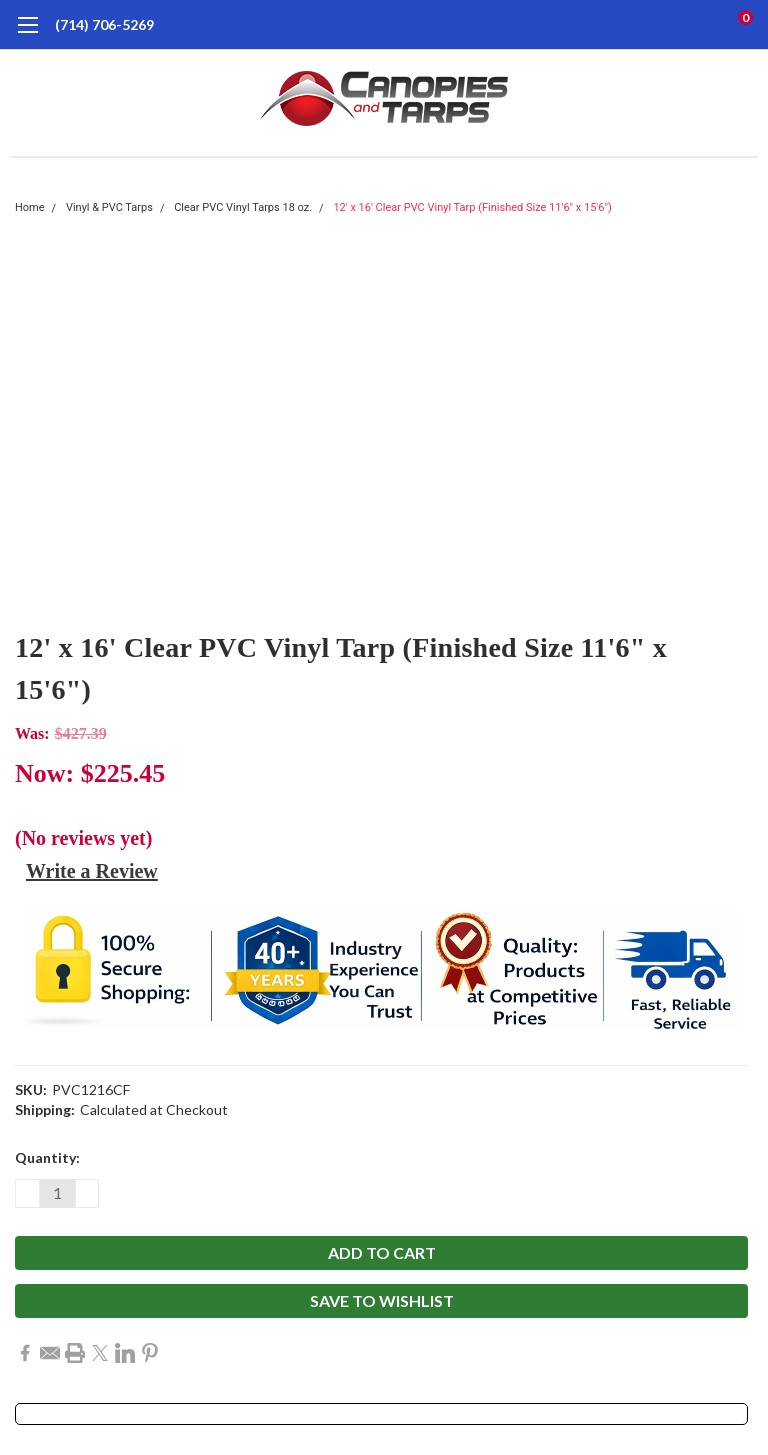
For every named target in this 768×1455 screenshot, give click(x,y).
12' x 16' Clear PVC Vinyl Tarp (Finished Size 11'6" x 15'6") (472, 207)
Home (30, 207)
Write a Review (92, 871)
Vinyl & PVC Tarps (109, 207)
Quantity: (47, 1157)
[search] (662, 25)
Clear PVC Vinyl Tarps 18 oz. (243, 207)
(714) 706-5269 (104, 24)
